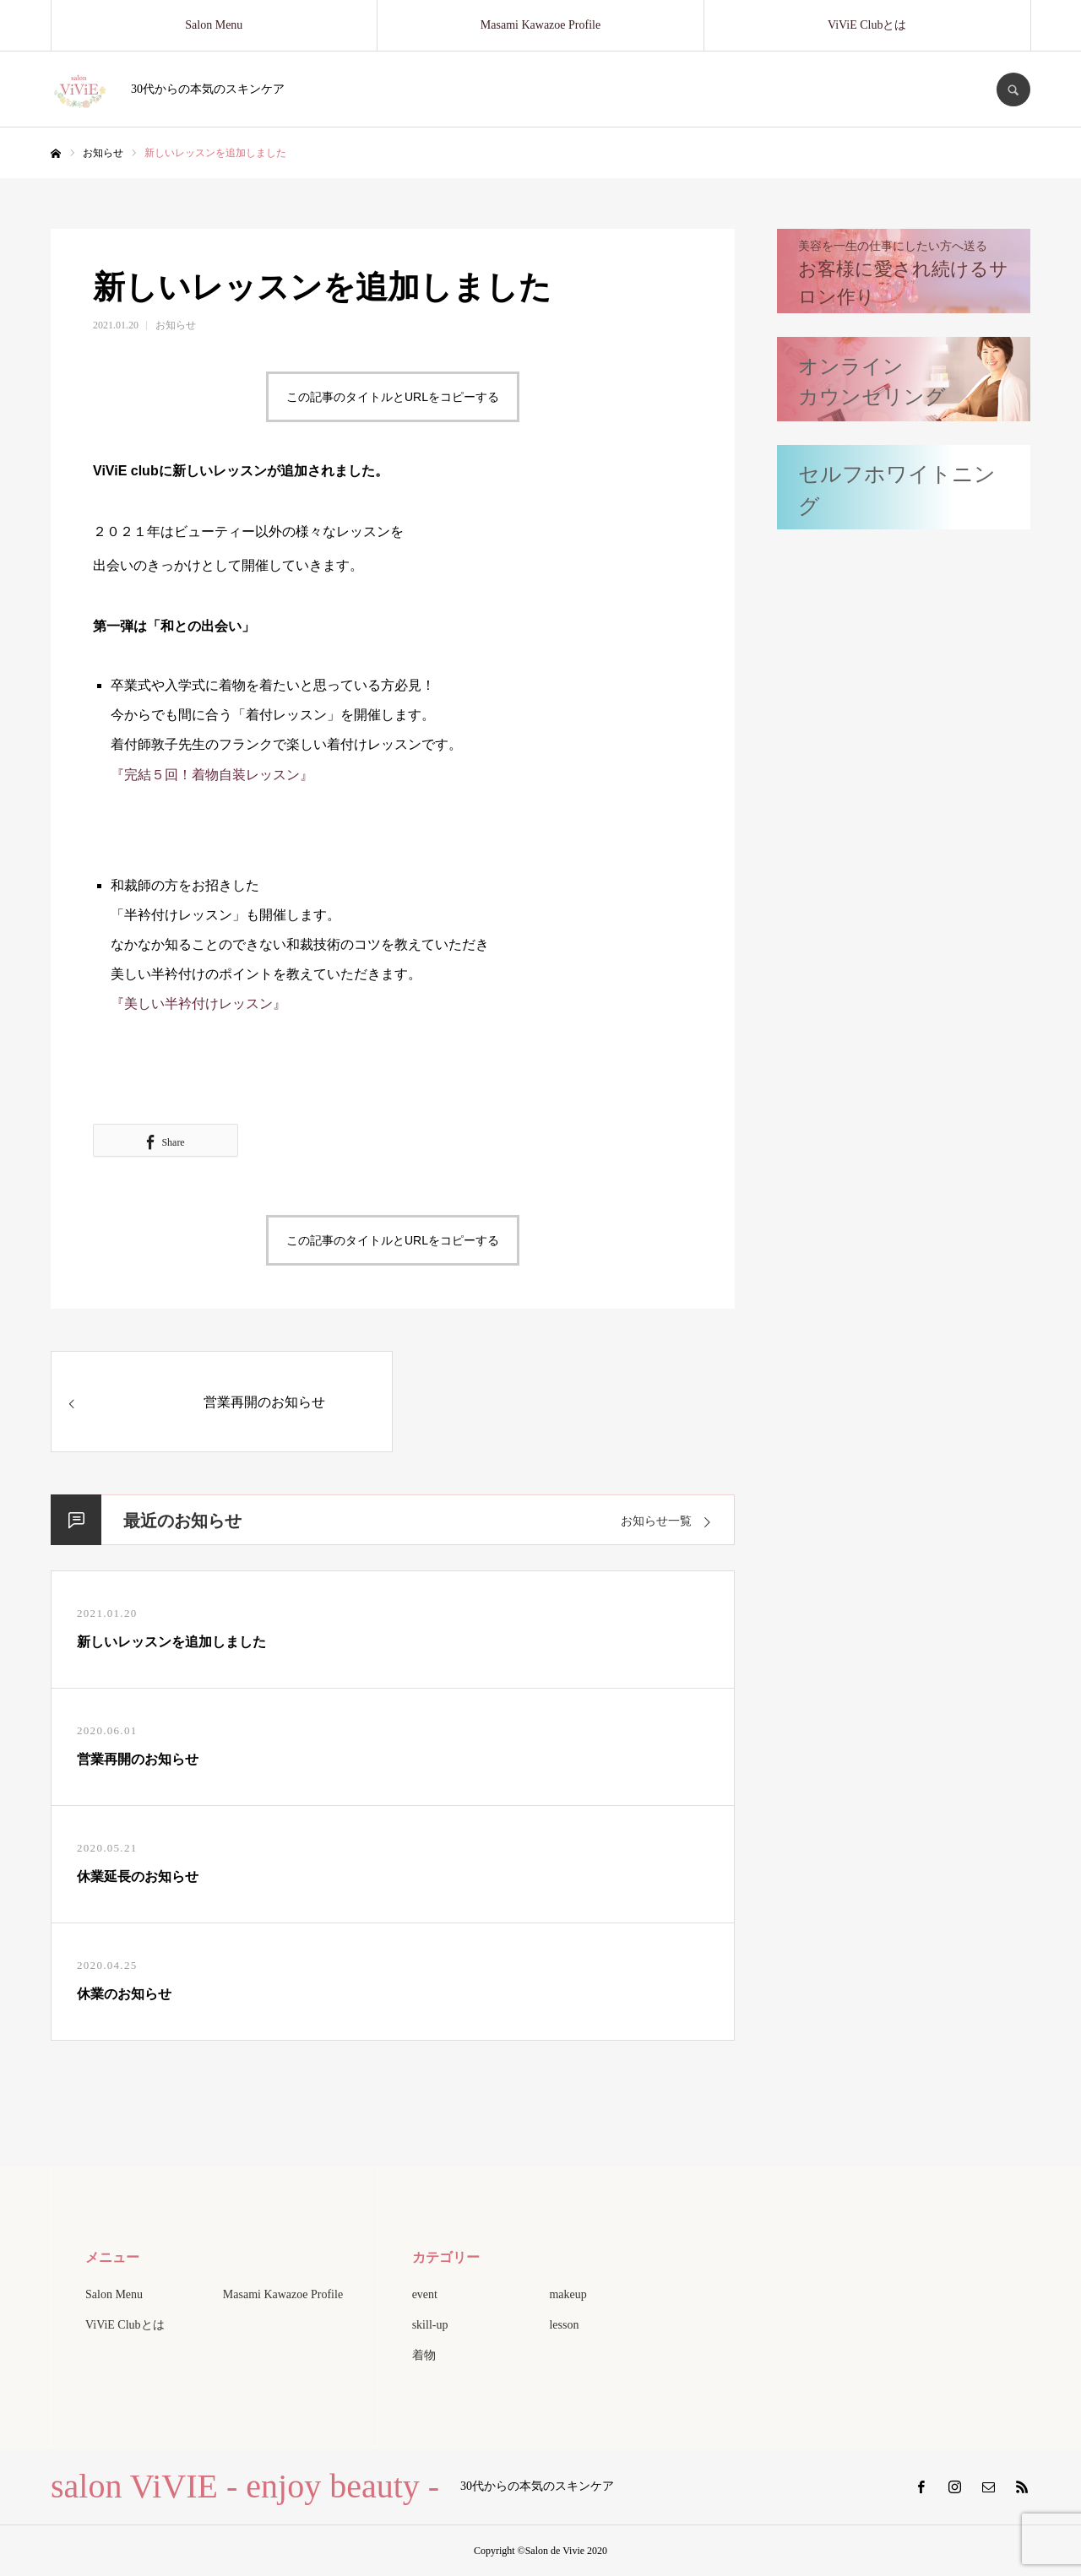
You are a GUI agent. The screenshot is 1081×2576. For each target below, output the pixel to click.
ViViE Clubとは (867, 25)
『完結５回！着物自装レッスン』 (212, 774)
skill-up (430, 2324)
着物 (424, 2355)
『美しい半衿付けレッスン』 (198, 1003)
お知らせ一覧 (656, 1520)
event (424, 2294)
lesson (564, 2324)
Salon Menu (213, 25)
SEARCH (1013, 89)
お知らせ (175, 325)
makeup (567, 2294)
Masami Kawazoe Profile (540, 25)
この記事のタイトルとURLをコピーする (392, 397)
